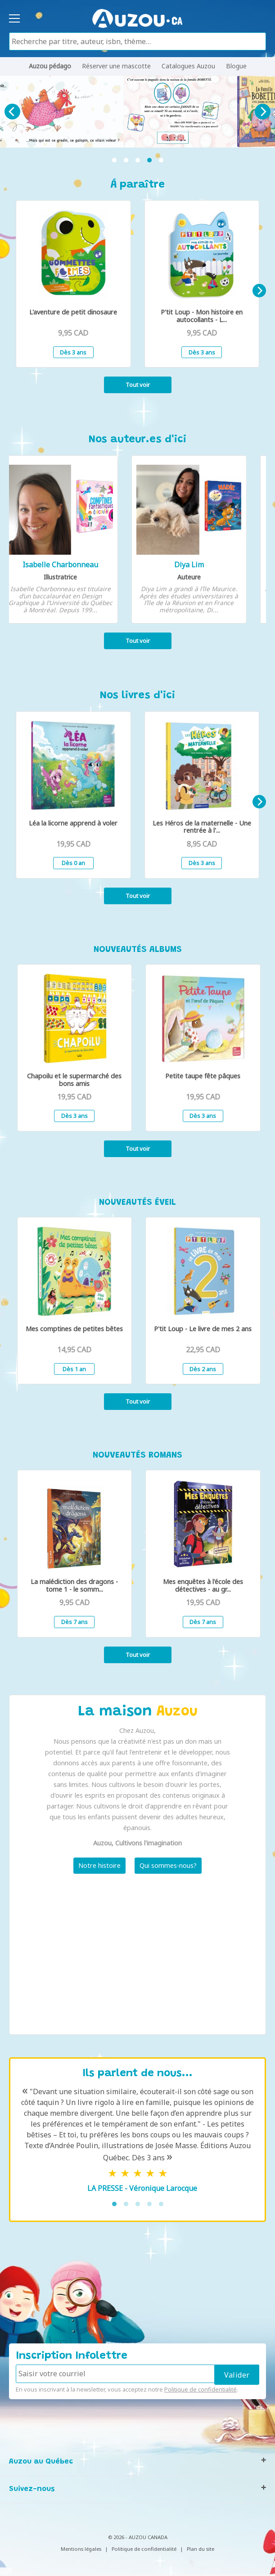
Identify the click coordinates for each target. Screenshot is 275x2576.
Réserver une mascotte (116, 66)
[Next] (262, 112)
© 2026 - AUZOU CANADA (137, 2537)
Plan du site (200, 2548)
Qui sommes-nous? (168, 1865)
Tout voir (138, 385)
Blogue (236, 66)
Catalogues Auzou (188, 66)
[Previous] (12, 112)
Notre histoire (99, 1865)
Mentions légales (81, 2548)
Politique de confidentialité (200, 2389)
